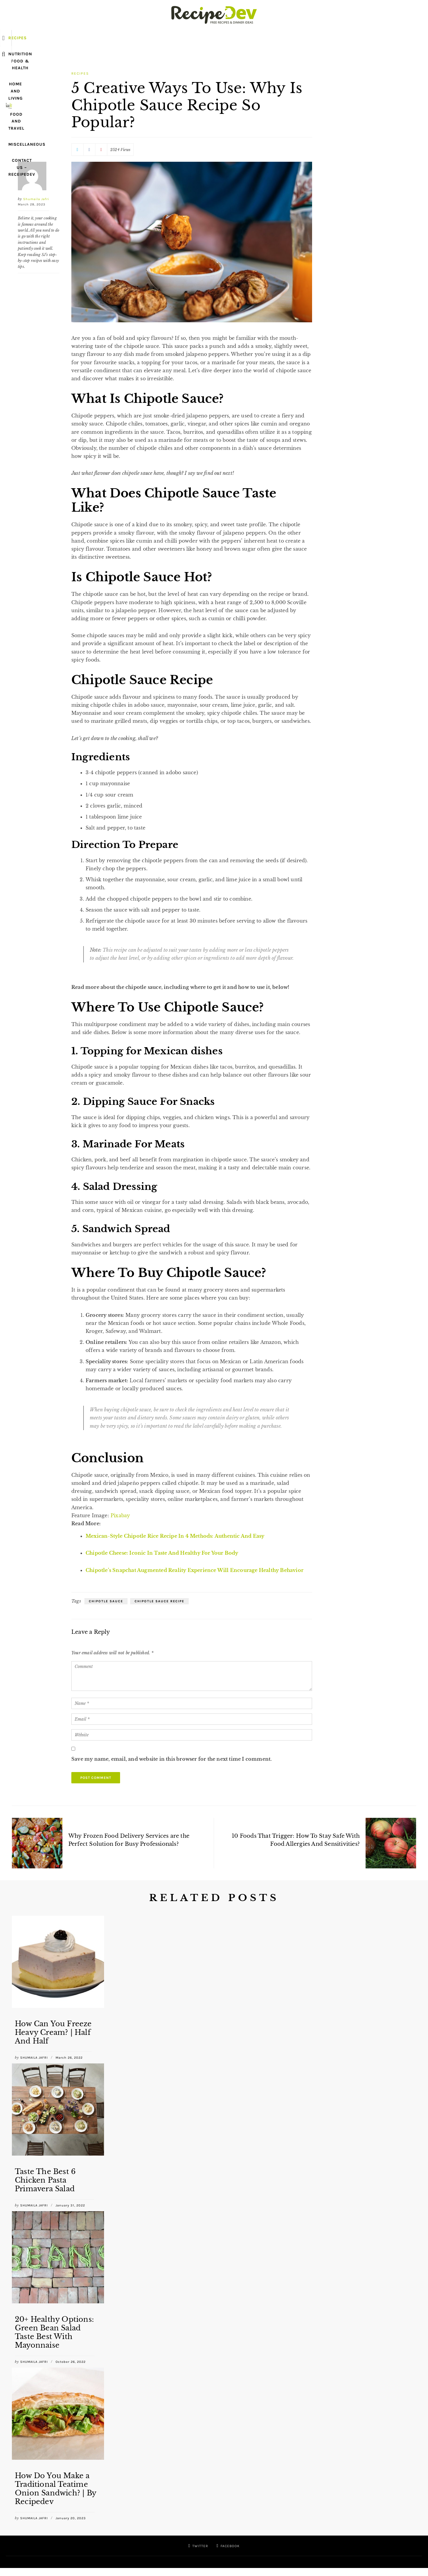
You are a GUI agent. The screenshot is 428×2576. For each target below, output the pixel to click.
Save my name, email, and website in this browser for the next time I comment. (171, 1759)
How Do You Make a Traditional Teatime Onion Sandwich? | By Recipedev (55, 2488)
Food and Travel (228, 37)
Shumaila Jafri (36, 199)
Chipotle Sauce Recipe (159, 1601)
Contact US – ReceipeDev (329, 37)
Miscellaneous (274, 37)
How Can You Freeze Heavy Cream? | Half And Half (53, 2032)
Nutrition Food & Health (125, 37)
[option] (58, 1989)
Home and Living (182, 37)
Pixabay (120, 1515)
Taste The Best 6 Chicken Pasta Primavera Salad (45, 2180)
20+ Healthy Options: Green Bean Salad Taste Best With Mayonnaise (54, 2332)
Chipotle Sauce (106, 1601)
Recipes (78, 37)
